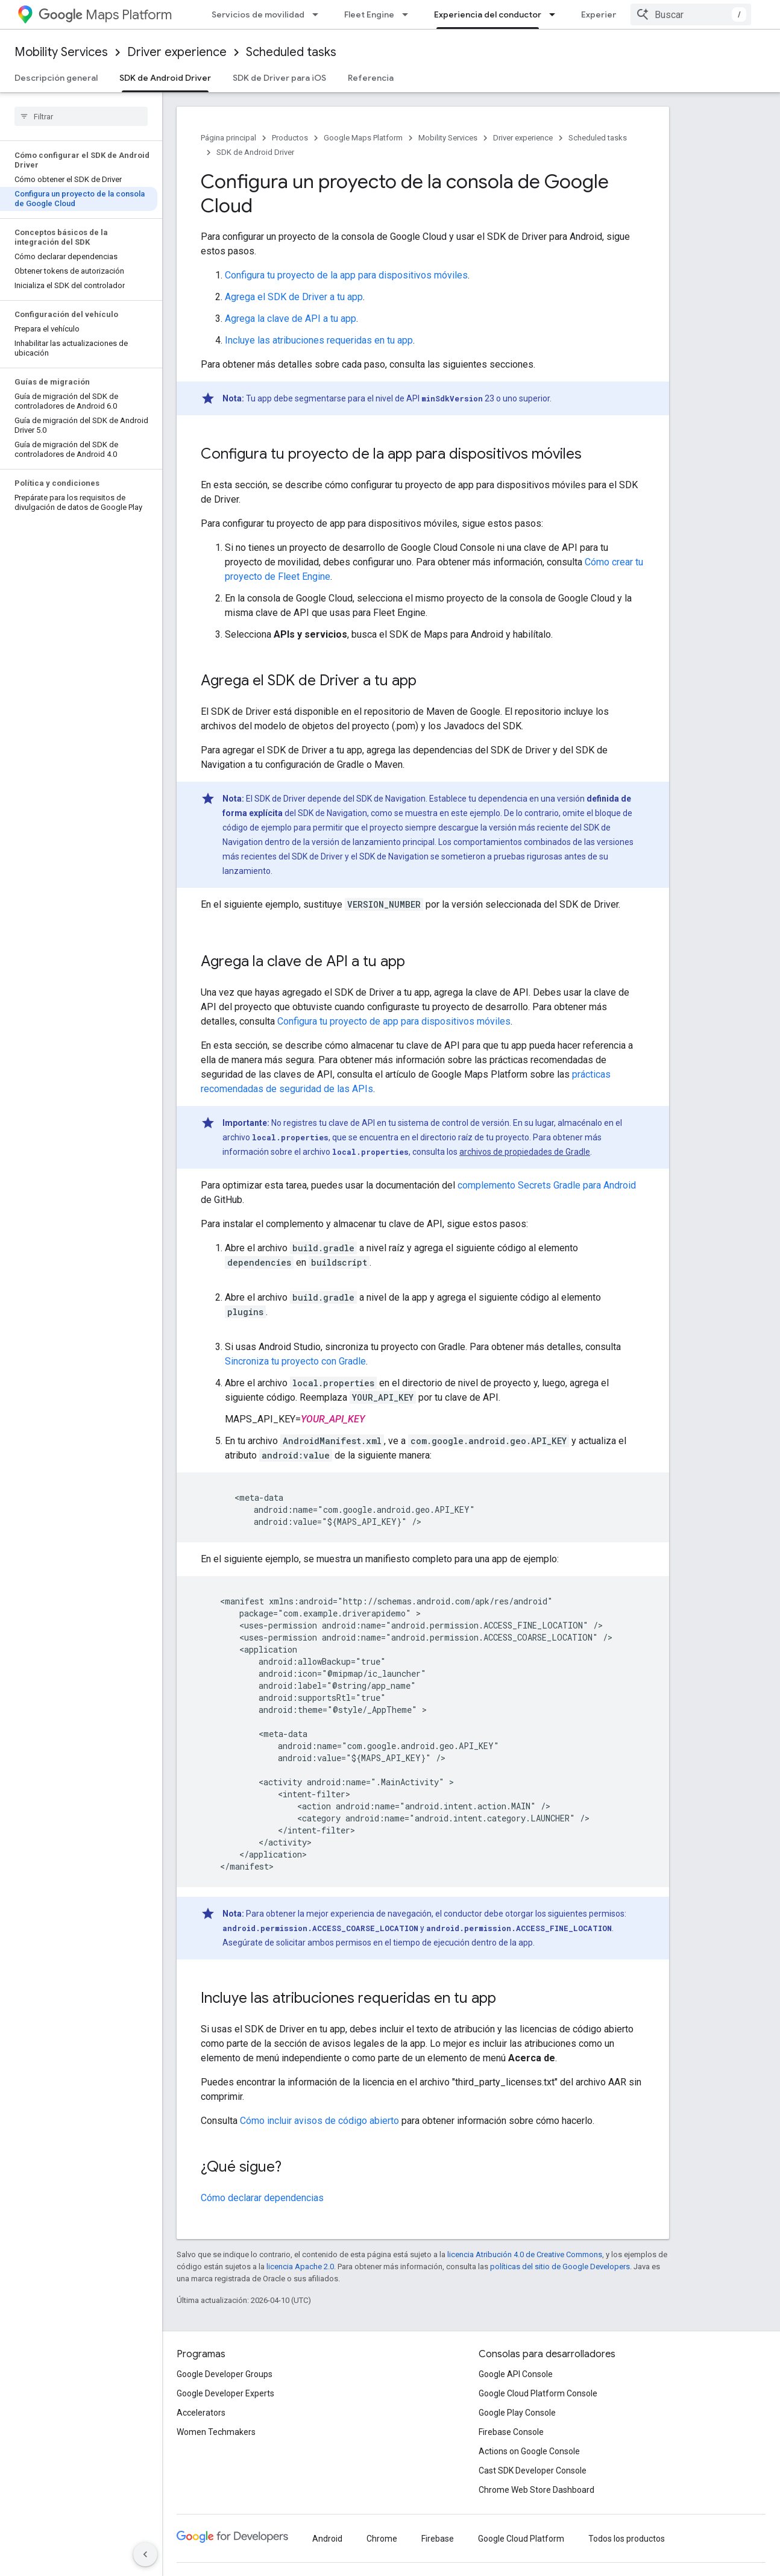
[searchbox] (81, 116)
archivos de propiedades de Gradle (524, 1152)
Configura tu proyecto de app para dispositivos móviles (394, 1021)
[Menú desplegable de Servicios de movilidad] (318, 14)
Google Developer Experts (225, 2393)
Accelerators (201, 2412)
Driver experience (177, 52)
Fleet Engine (369, 14)
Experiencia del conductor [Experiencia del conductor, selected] (487, 14)
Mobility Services (61, 52)
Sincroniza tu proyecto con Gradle (295, 1361)
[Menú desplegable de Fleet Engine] (408, 14)
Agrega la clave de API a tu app (290, 318)
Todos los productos (626, 2538)
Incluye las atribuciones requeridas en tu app (319, 340)
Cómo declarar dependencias (262, 2198)
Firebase (437, 2538)
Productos (290, 137)
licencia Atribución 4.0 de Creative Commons (524, 2254)
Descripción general (56, 77)
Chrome (381, 2538)
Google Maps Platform (363, 137)
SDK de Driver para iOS (279, 77)
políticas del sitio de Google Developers (560, 2266)
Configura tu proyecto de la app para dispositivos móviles (346, 275)
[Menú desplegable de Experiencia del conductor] (555, 14)
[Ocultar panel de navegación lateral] (145, 2554)
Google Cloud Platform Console (538, 2393)
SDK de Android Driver (255, 152)
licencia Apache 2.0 (300, 2266)
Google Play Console (517, 2412)
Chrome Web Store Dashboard (536, 2490)
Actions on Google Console (529, 2451)
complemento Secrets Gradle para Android (547, 1185)
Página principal (228, 137)
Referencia (371, 77)
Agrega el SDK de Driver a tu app (294, 297)
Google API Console (516, 2374)
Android (327, 2538)
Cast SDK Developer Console (533, 2470)
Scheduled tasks (291, 52)
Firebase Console (511, 2432)
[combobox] (691, 14)
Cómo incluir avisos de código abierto (319, 2120)
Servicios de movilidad (258, 14)
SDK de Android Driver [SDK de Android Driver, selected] (165, 77)
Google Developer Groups (224, 2374)
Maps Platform (105, 15)
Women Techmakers (216, 2432)
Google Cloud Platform (521, 2538)
